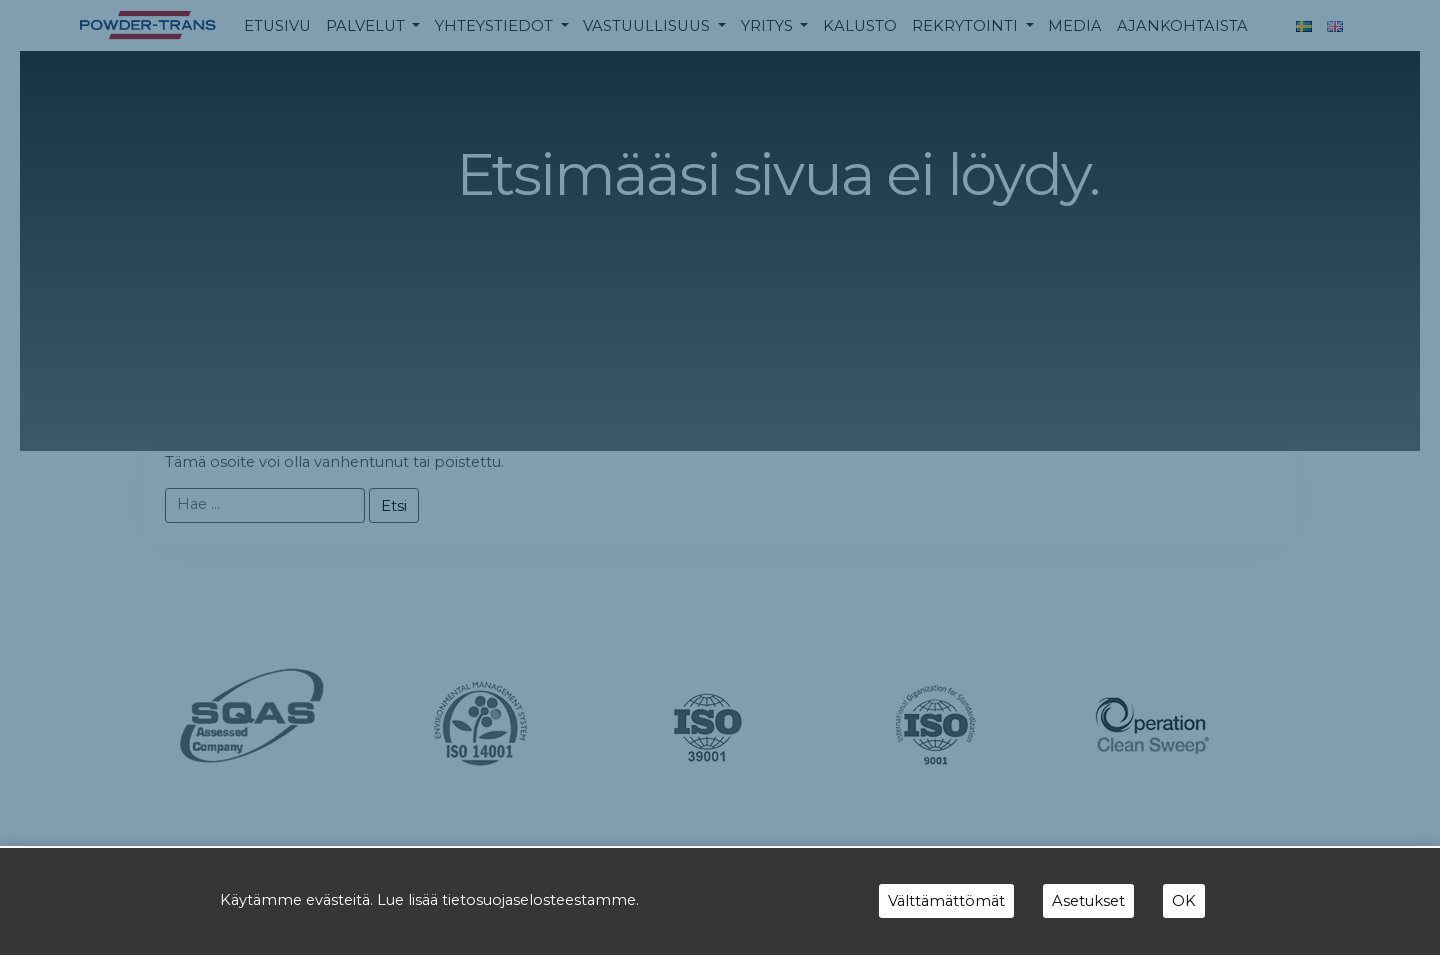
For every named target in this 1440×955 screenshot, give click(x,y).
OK (1184, 901)
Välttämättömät (946, 901)
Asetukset (1088, 901)
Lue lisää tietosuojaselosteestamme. (508, 900)
